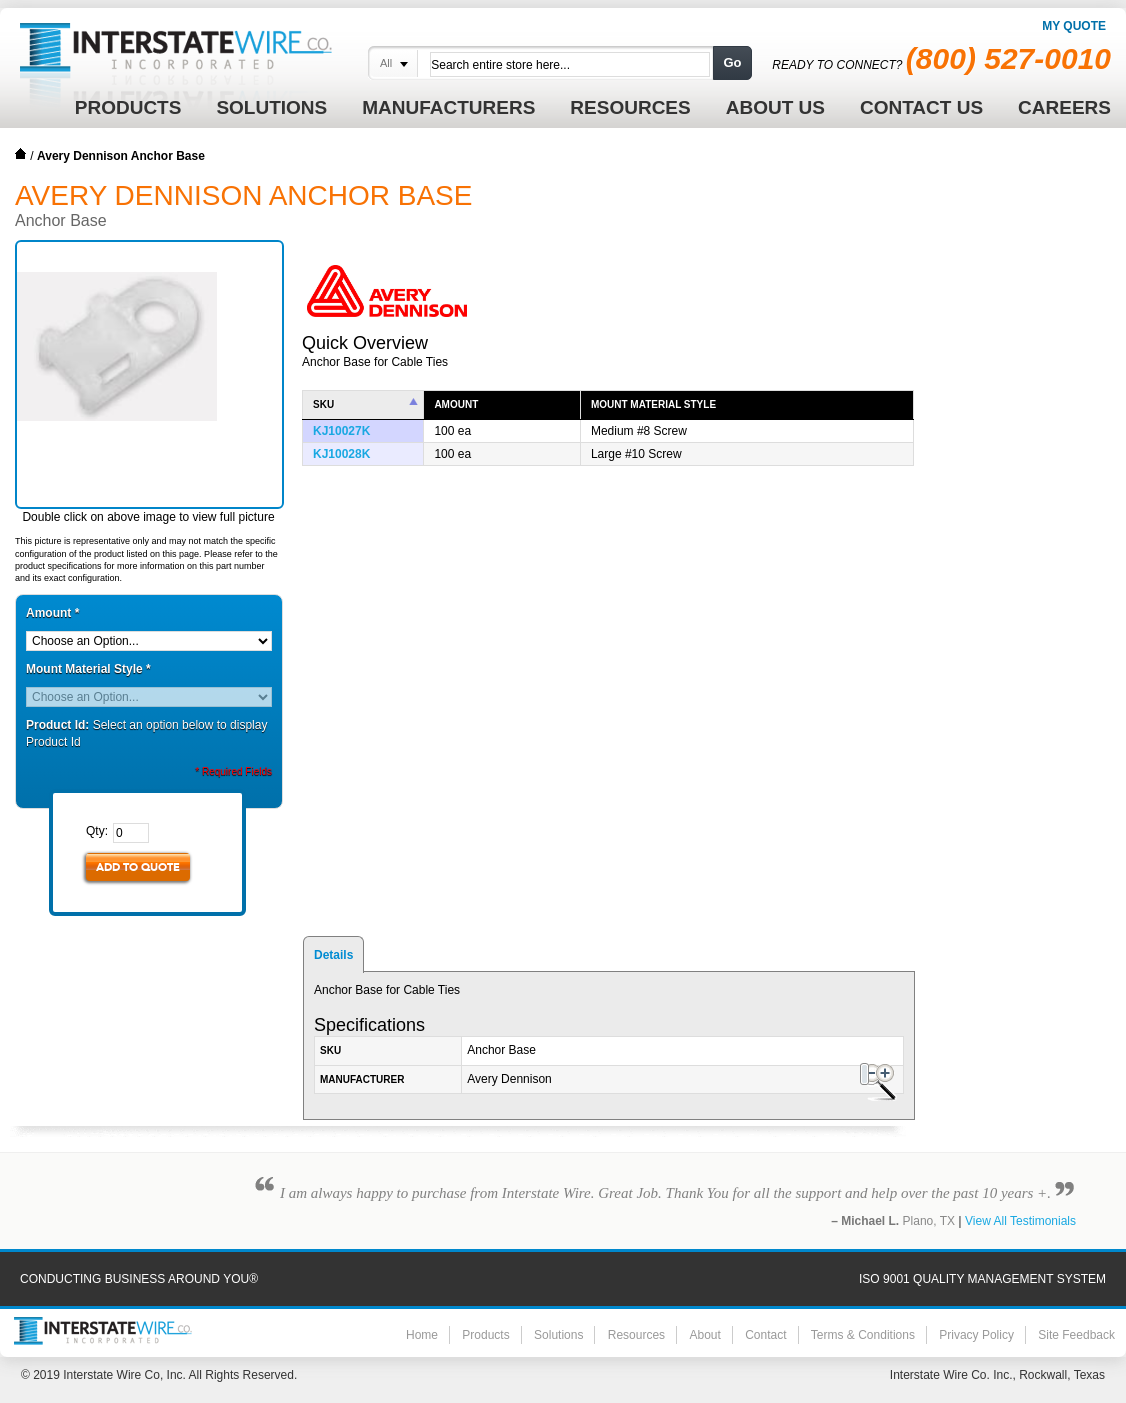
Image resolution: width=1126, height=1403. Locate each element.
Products (485, 1335)
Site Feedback (1076, 1335)
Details (333, 955)
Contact (765, 1335)
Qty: (97, 831)
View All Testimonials (1020, 1221)
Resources (636, 1335)
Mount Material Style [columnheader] (653, 404)
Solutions (558, 1335)
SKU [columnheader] (323, 404)
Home (21, 154)
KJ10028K (341, 454)
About (704, 1335)
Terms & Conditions (863, 1335)
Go (732, 62)
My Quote (1074, 26)
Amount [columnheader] (456, 404)
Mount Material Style (88, 669)
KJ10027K (341, 431)
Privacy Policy (976, 1335)
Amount (52, 613)
